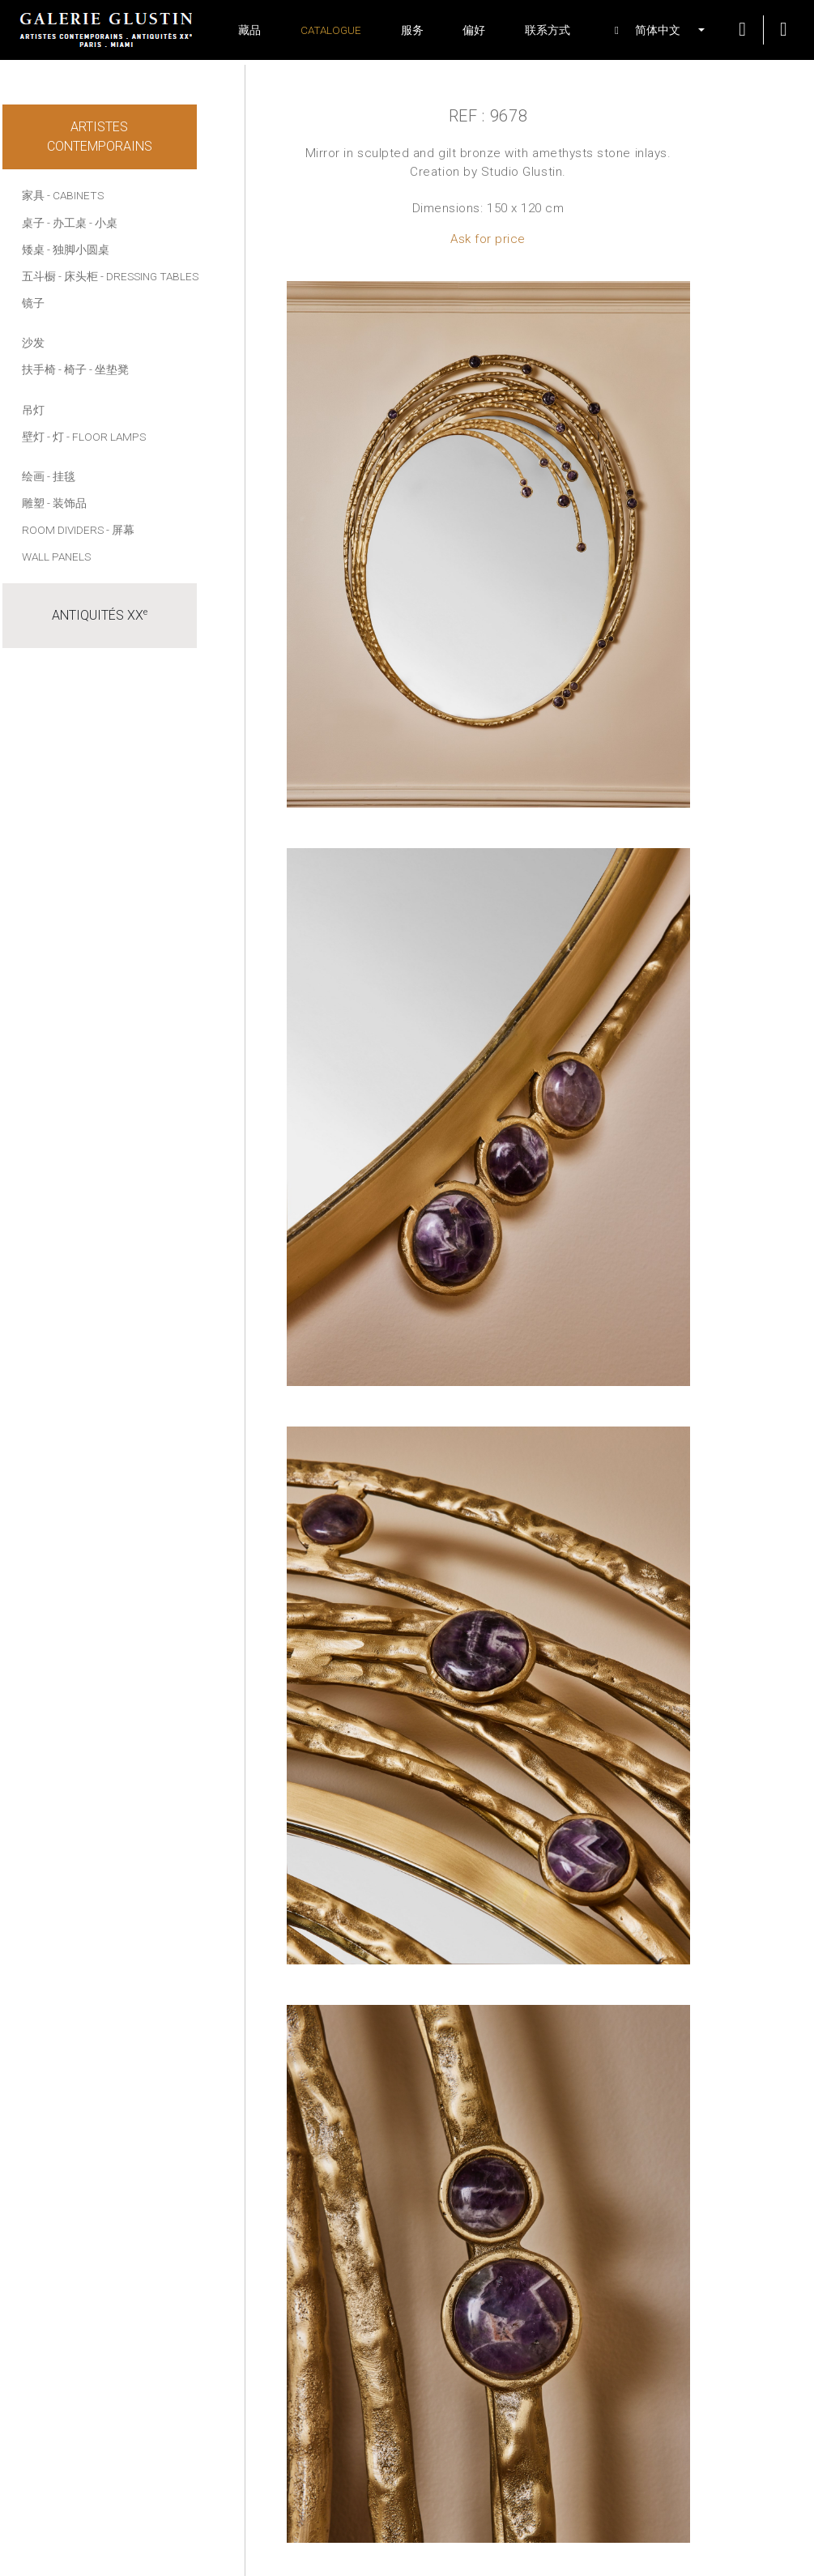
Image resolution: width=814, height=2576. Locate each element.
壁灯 (33, 436)
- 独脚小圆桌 (78, 249)
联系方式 (547, 29)
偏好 (473, 29)
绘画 (33, 476)
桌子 (33, 222)
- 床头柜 (78, 276)
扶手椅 (39, 369)
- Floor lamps (106, 436)
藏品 (249, 29)
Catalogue (330, 29)
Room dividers (63, 529)
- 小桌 (103, 222)
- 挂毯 (61, 476)
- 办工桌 (67, 222)
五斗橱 (39, 276)
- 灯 (55, 436)
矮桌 (33, 249)
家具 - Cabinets (63, 195)
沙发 (33, 342)
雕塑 (33, 503)
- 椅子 (72, 369)
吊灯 (33, 409)
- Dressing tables (149, 276)
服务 (412, 29)
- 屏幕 (120, 529)
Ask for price (488, 239)
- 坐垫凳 (109, 369)
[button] (650, 30)
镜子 (33, 302)
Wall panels (56, 556)
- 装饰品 (67, 503)
